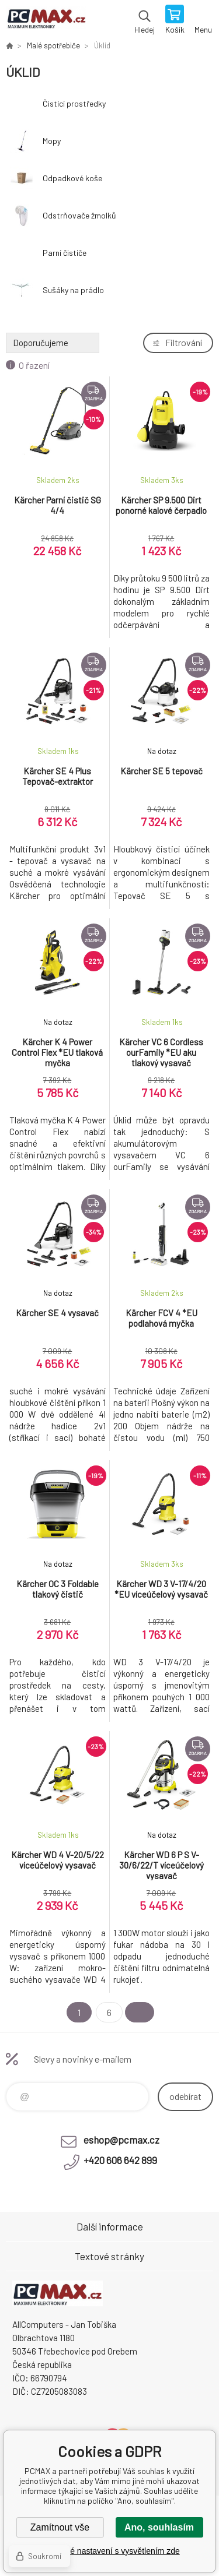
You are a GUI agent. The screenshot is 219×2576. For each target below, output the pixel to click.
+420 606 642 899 (120, 2160)
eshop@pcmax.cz (121, 2139)
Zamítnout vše (59, 2527)
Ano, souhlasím (159, 2527)
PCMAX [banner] (46, 20)
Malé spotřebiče (53, 45)
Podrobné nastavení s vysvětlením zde (109, 2551)
